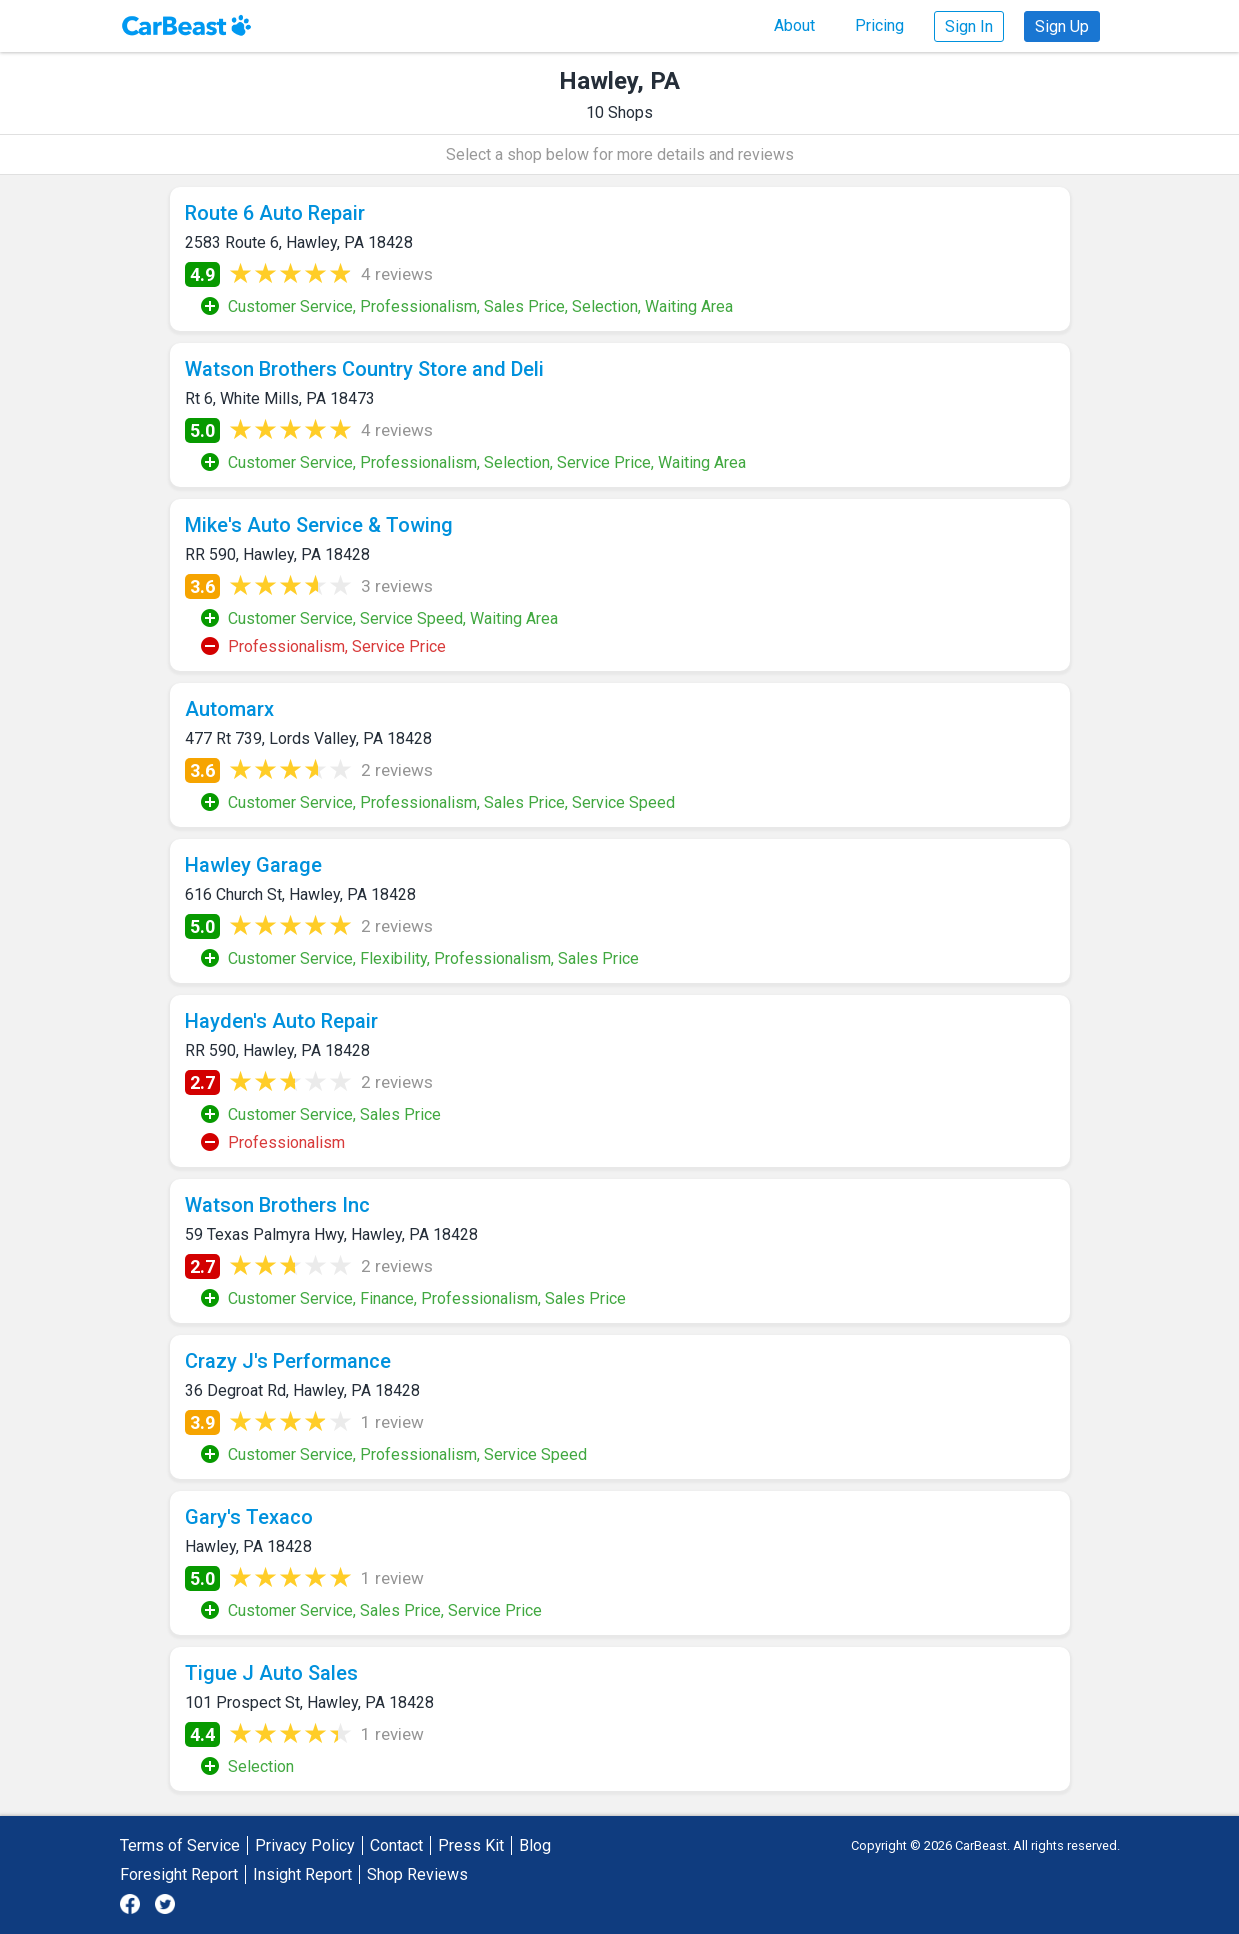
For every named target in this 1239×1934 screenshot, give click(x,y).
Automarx (229, 709)
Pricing (879, 25)
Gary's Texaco (249, 1517)
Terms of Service (180, 1845)
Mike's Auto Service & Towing (319, 525)
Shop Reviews (417, 1874)
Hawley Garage (253, 865)
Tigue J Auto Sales (271, 1673)
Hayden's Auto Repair (281, 1021)
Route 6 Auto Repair (275, 213)
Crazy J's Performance (288, 1361)
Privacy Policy (305, 1845)
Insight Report (302, 1874)
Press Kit (471, 1845)
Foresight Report (179, 1874)
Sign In (969, 26)
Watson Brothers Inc (277, 1205)
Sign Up (1062, 26)
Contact (396, 1845)
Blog (535, 1845)
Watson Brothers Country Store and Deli (364, 369)
